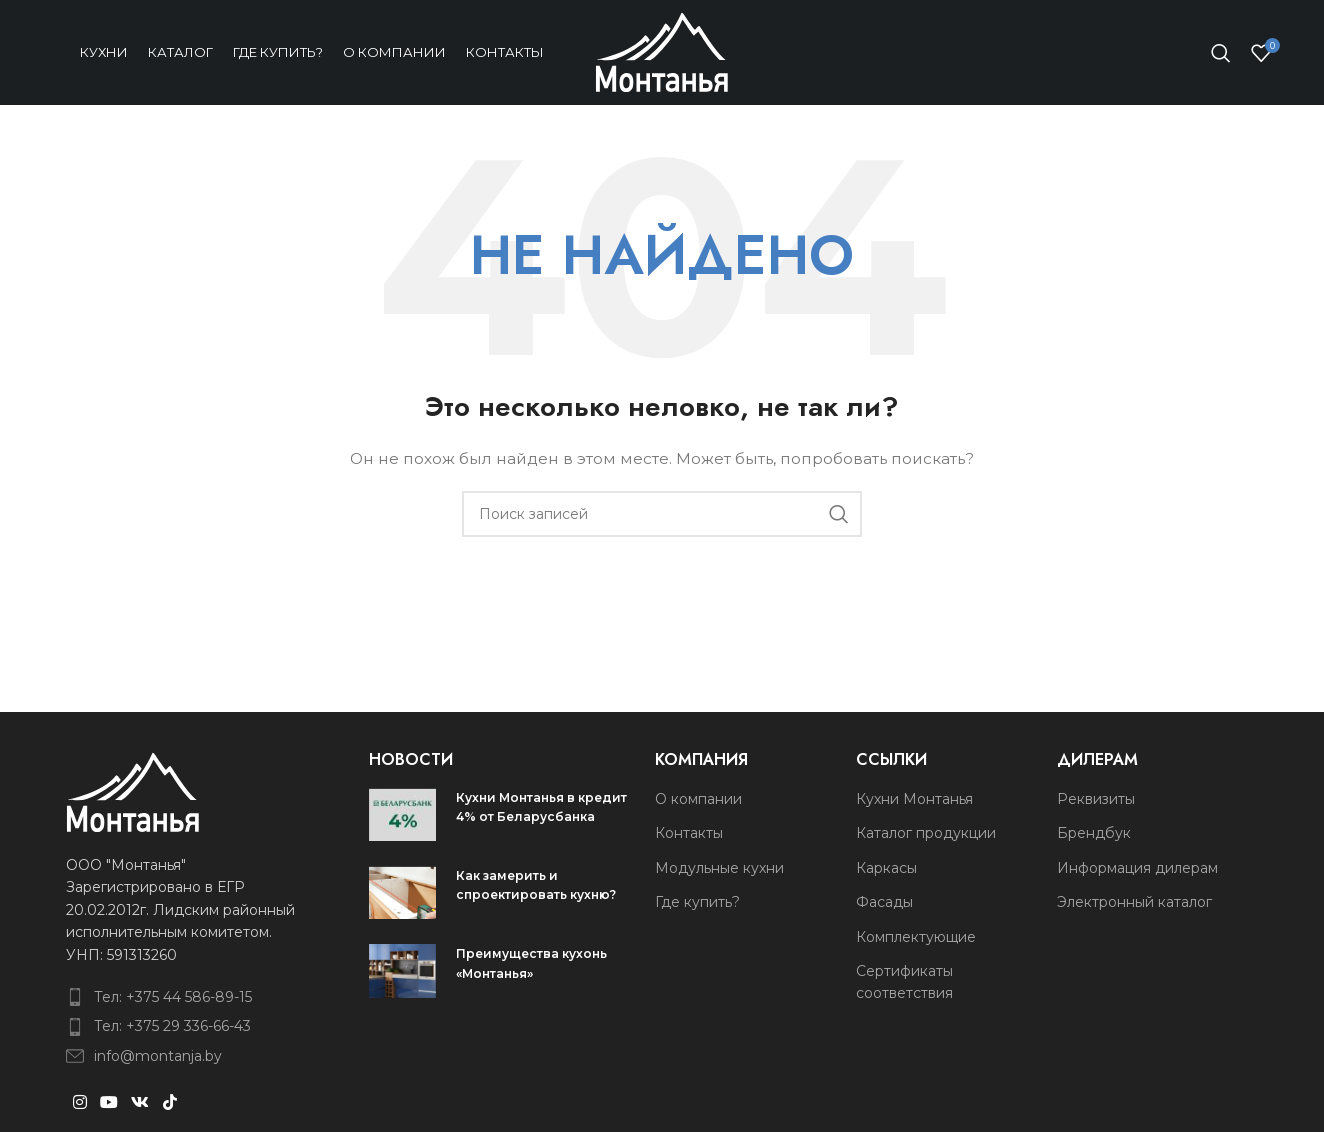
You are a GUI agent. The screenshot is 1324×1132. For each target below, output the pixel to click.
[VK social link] (140, 1102)
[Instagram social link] (79, 1102)
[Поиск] (1221, 53)
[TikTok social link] (169, 1102)
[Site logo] (662, 51)
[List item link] (185, 997)
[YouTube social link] (108, 1102)
